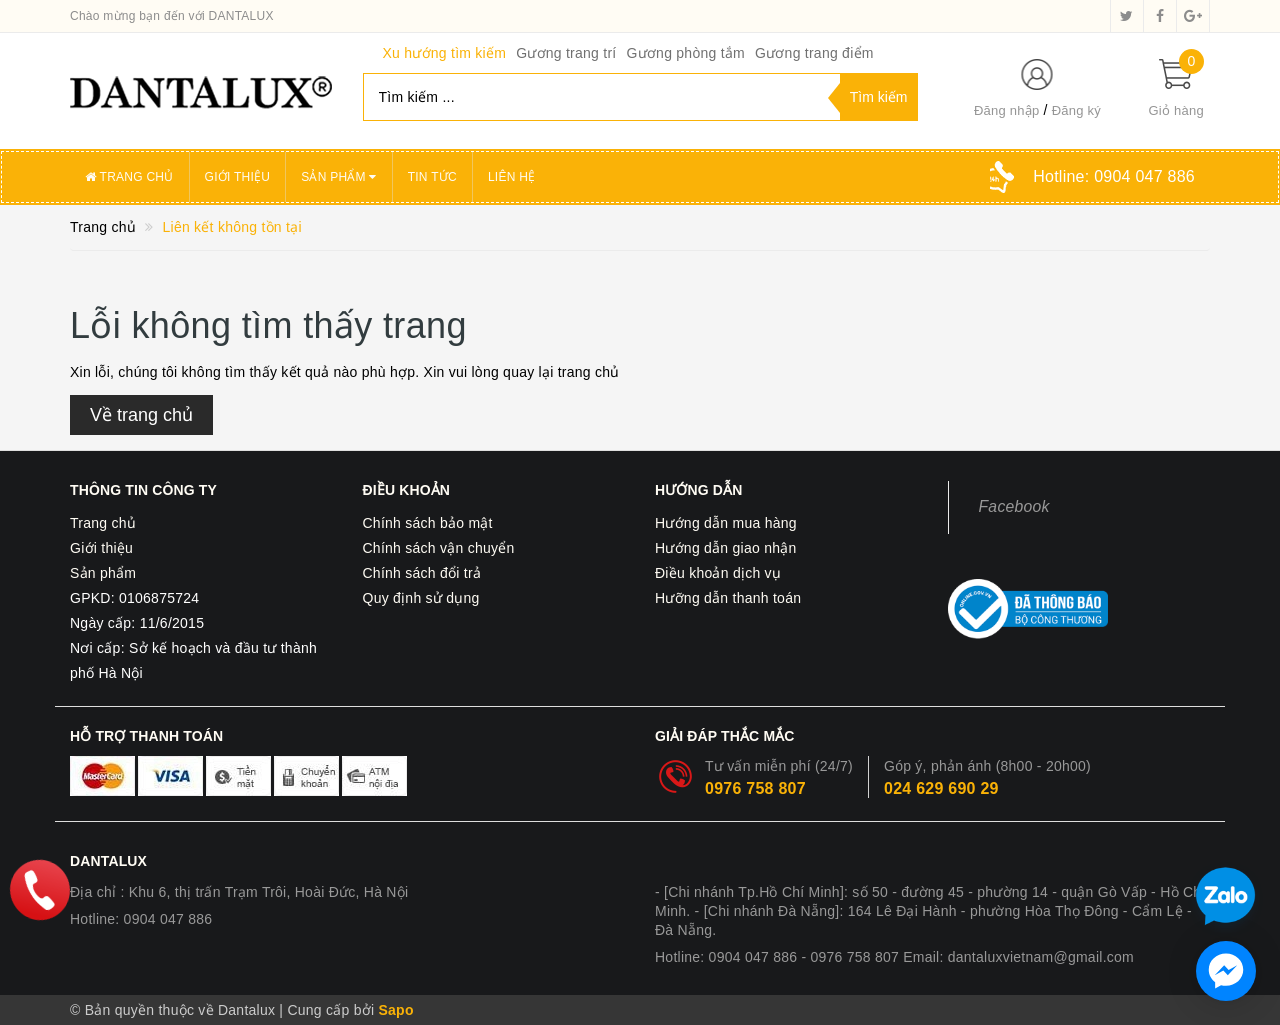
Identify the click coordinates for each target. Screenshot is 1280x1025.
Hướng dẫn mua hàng (726, 523)
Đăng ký (1076, 110)
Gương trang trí (566, 53)
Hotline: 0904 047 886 (141, 919)
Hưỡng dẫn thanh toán (728, 598)
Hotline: (1114, 176)
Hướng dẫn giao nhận (726, 548)
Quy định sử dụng (421, 598)
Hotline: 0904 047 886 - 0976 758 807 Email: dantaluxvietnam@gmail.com (894, 957)
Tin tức (432, 177)
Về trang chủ (141, 415)
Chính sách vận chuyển (439, 548)
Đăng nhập (1007, 110)
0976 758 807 (755, 788)
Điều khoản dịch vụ (718, 573)
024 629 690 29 (941, 788)
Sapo (395, 1010)
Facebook (1014, 506)
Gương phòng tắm (685, 53)
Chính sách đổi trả (422, 573)
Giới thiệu (238, 177)
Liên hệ (511, 177)
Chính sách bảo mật (428, 523)
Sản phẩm (339, 177)
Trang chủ (129, 177)
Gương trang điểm (814, 53)
